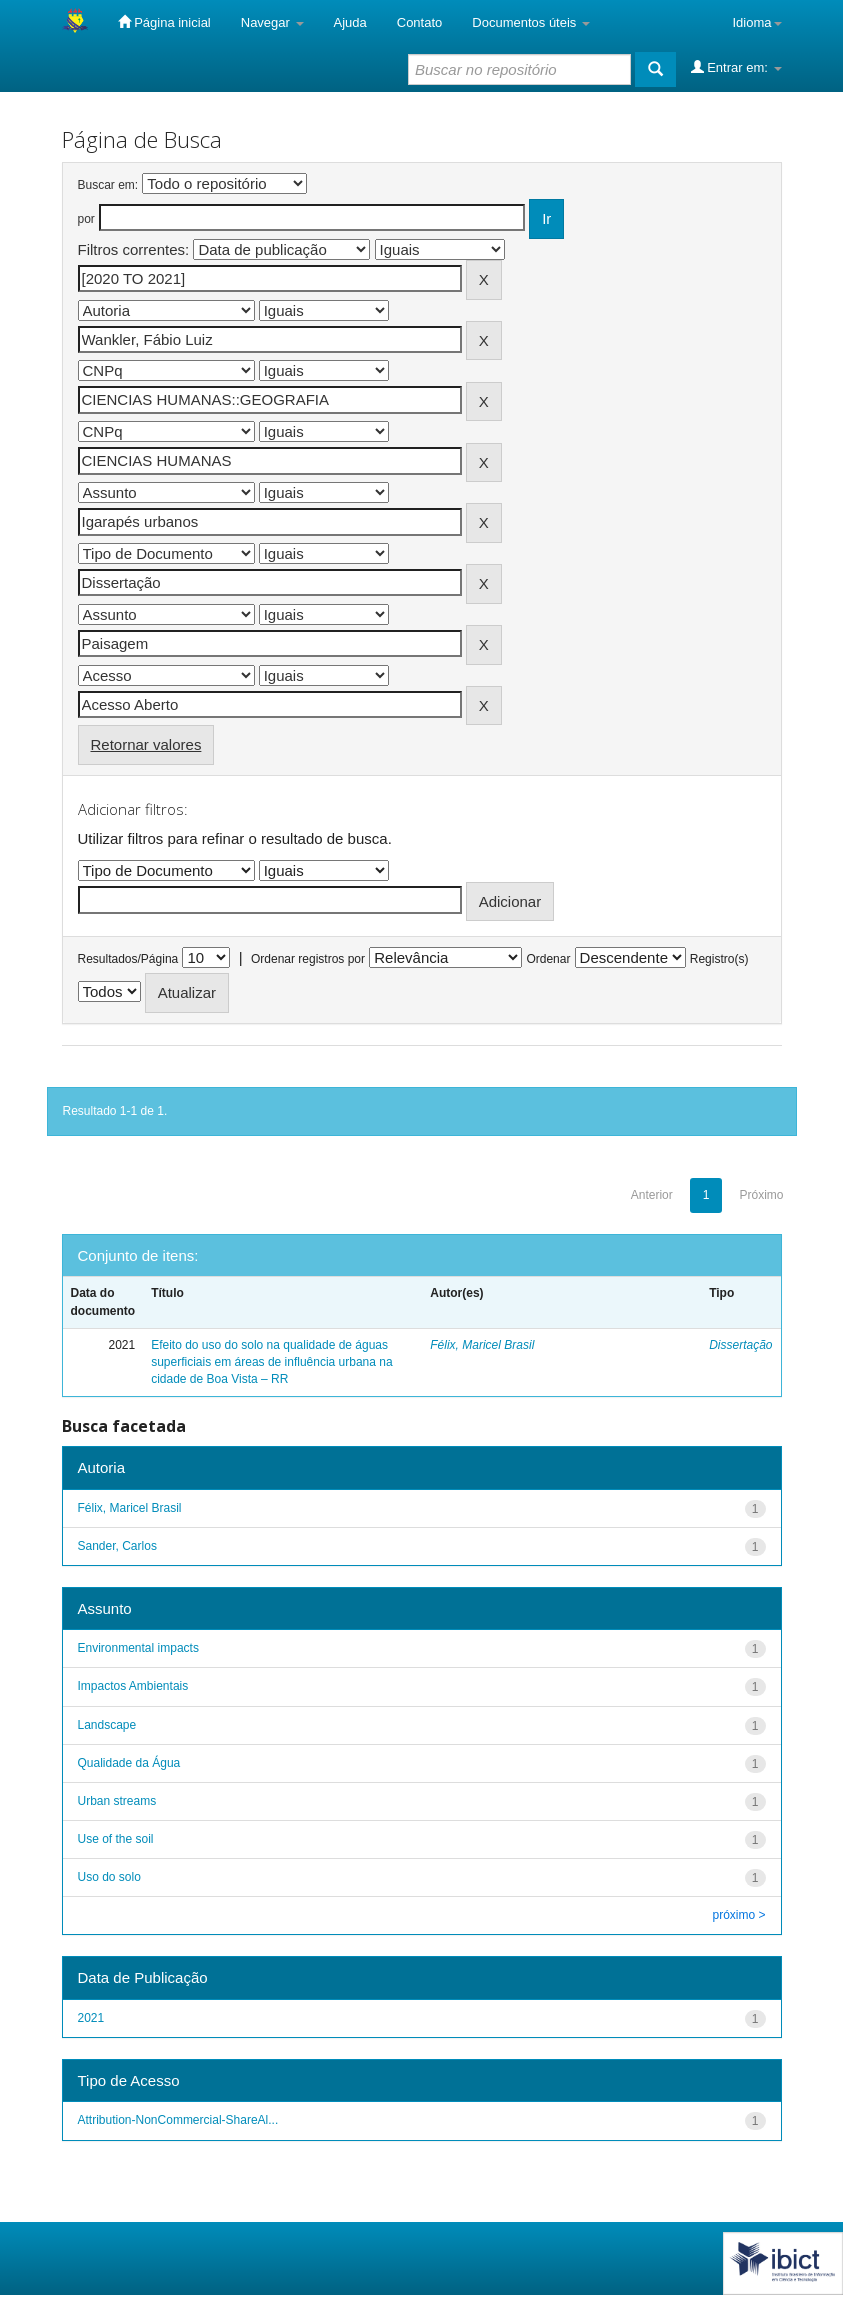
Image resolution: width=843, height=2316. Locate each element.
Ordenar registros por (308, 959)
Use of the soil (116, 1839)
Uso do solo (109, 1877)
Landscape (107, 1725)
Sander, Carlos (117, 1546)
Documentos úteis (531, 22)
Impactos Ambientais (133, 1686)
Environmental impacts (138, 1648)
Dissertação (740, 1345)
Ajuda (350, 22)
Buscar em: (108, 185)
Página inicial (164, 22)
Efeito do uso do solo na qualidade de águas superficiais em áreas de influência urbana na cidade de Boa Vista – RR (271, 1362)
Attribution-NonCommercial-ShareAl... (178, 2120)
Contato (420, 22)
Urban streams (117, 1801)
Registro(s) (719, 959)
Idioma (756, 22)
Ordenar (548, 959)
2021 (91, 2018)
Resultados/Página (128, 959)
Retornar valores (146, 744)
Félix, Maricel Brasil (482, 1345)
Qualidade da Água (129, 1763)
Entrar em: (736, 67)
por (86, 219)
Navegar (272, 22)
